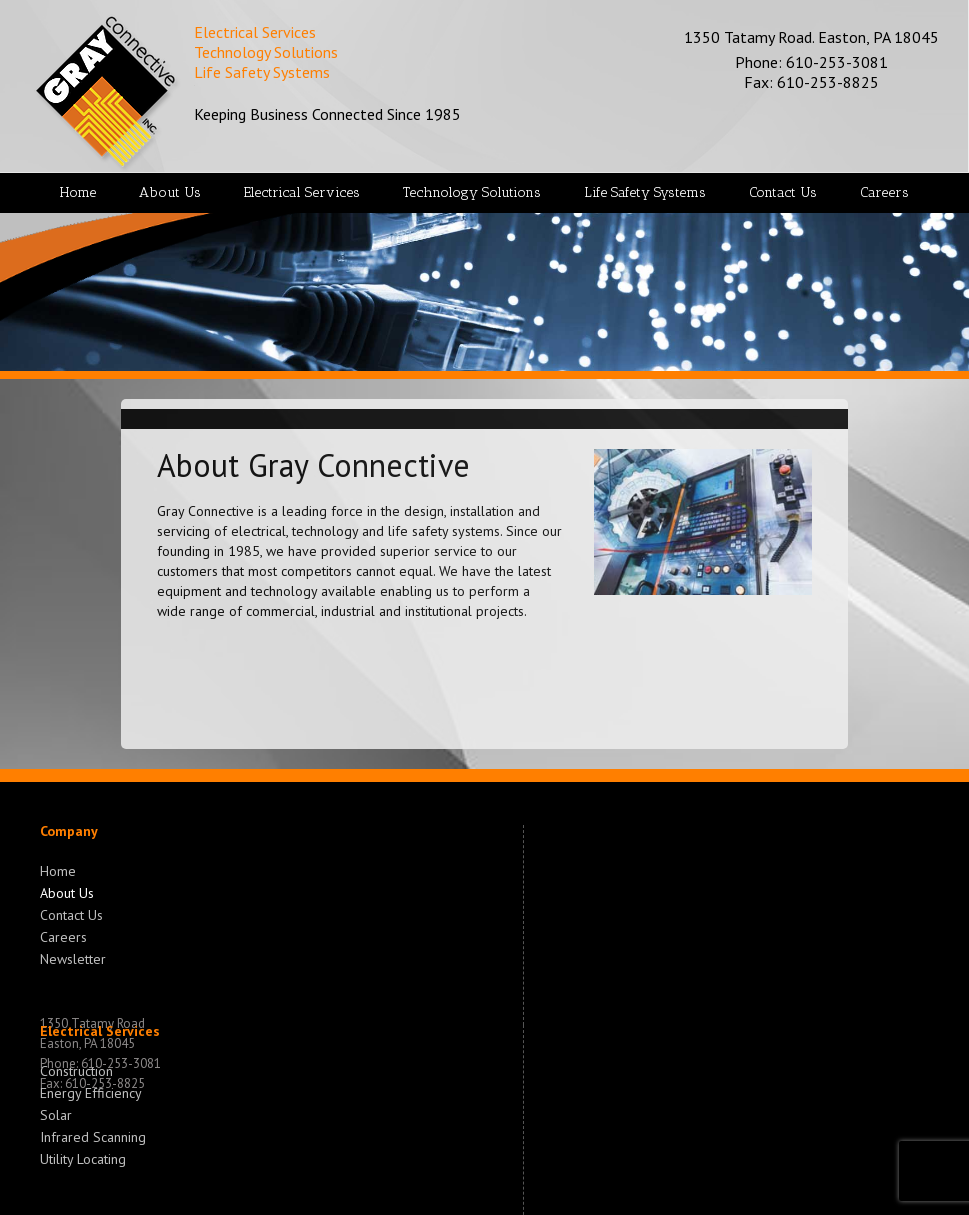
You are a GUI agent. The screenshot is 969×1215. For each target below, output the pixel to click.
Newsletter (73, 957)
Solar (56, 1113)
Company (69, 831)
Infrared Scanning (93, 1135)
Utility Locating (83, 1157)
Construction (76, 1071)
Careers (63, 935)
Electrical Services (100, 1031)
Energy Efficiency (91, 1091)
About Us (67, 891)
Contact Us (71, 913)
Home (58, 871)
